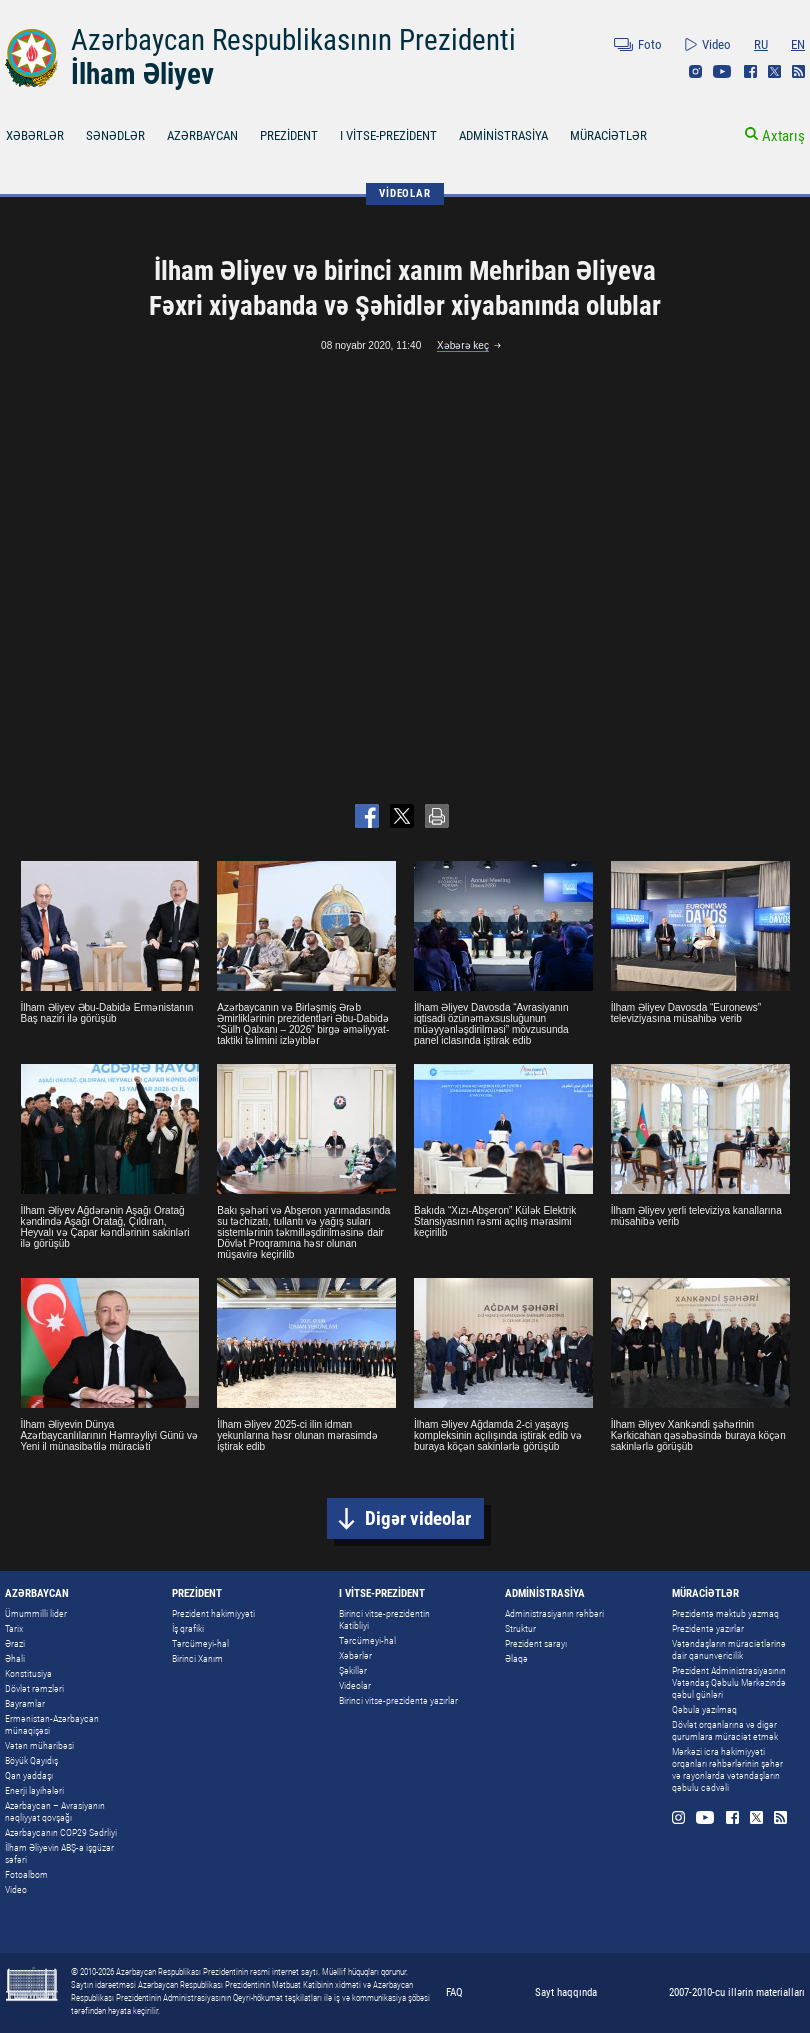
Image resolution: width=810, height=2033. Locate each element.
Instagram (695, 71)
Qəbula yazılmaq (704, 1709)
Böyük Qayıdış (31, 1760)
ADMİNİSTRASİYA (503, 135)
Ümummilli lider (36, 1613)
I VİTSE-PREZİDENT (388, 135)
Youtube (722, 71)
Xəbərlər (355, 1655)
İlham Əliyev (142, 74)
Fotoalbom (26, 1874)
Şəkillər (353, 1670)
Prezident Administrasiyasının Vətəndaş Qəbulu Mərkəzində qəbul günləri (729, 1682)
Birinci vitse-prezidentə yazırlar (398, 1700)
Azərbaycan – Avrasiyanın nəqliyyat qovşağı (55, 1811)
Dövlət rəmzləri (34, 1688)
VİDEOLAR (404, 193)
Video (716, 44)
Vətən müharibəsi (39, 1745)
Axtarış (783, 136)
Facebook (750, 71)
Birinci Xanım (197, 1658)
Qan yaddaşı (29, 1775)
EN (798, 44)
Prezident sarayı (536, 1643)
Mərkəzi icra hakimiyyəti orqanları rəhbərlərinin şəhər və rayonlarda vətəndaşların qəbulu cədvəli (727, 1769)
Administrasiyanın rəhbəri (554, 1613)
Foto (650, 44)
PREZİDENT (289, 135)
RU (761, 44)
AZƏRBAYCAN (202, 135)
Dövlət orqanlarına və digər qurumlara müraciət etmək (725, 1730)
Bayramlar (25, 1703)
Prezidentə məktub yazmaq (725, 1613)
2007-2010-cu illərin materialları (737, 1992)
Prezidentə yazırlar (708, 1628)
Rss (798, 71)
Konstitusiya (28, 1673)
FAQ (454, 1992)
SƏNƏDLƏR (115, 135)
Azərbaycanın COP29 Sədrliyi (61, 1832)
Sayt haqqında (566, 1992)
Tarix (14, 1628)
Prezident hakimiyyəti (213, 1613)
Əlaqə (516, 1658)
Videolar (355, 1685)
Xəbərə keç (463, 345)
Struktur (520, 1628)
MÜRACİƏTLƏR (608, 135)
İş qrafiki (188, 1628)
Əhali (15, 1658)
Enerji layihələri (34, 1790)
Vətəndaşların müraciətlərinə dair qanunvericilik (729, 1649)
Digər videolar (418, 1518)
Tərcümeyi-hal (200, 1643)
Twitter (774, 71)
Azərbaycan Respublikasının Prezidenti (293, 40)
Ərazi (15, 1643)
